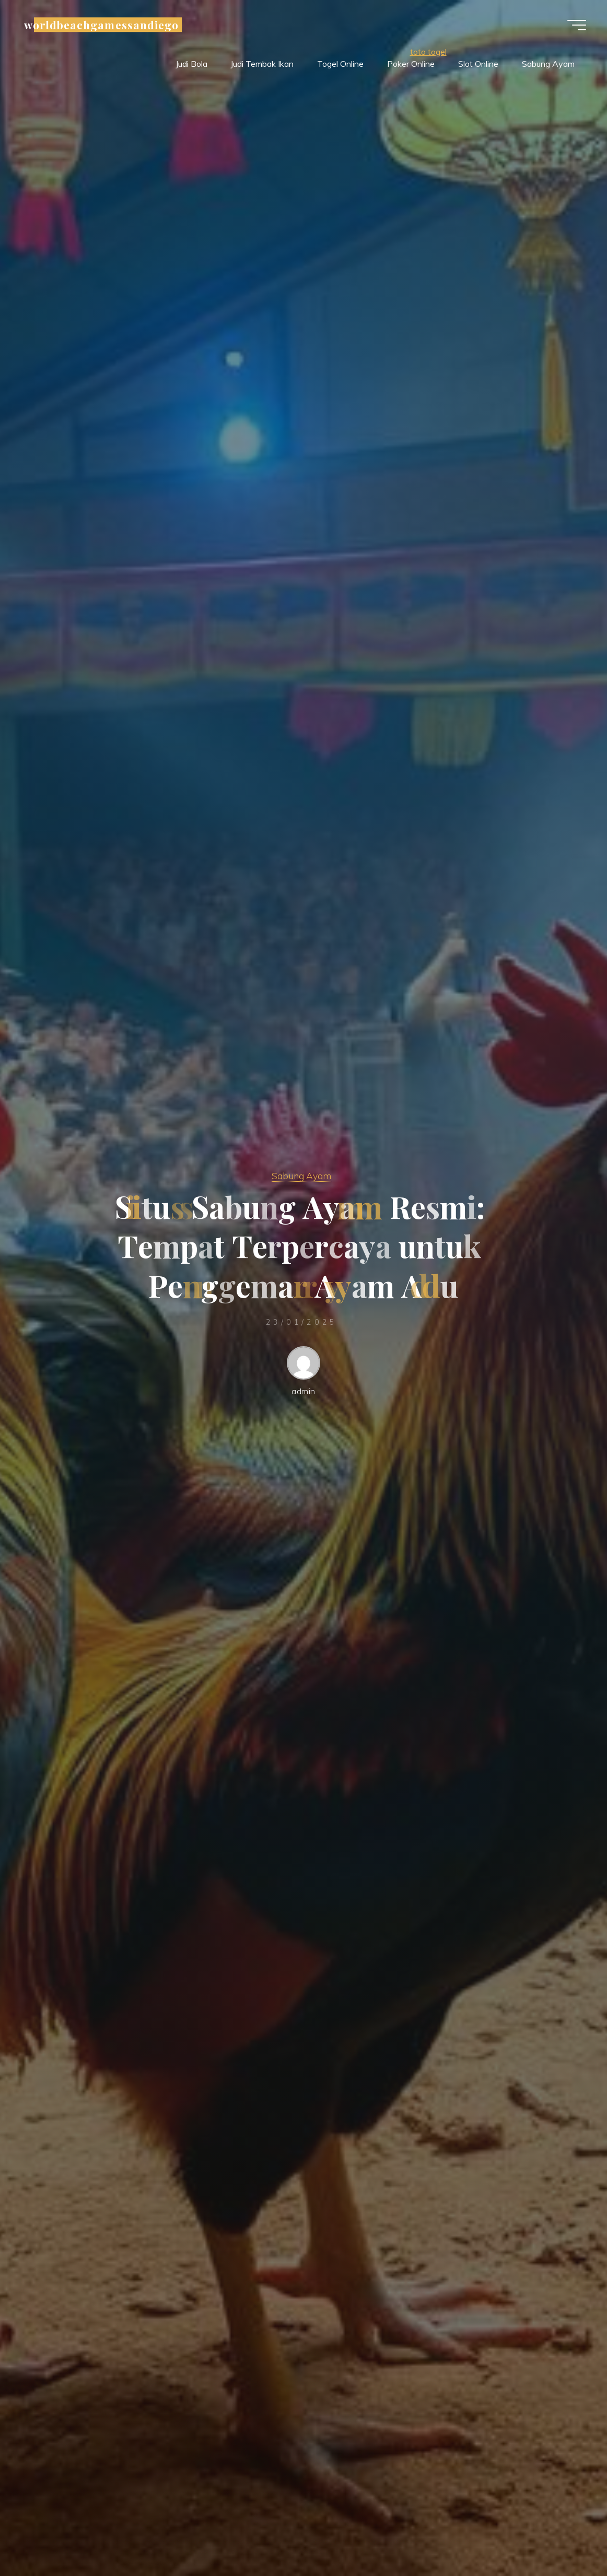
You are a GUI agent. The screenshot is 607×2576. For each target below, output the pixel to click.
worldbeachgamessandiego (101, 24)
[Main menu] (576, 25)
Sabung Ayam (301, 1175)
